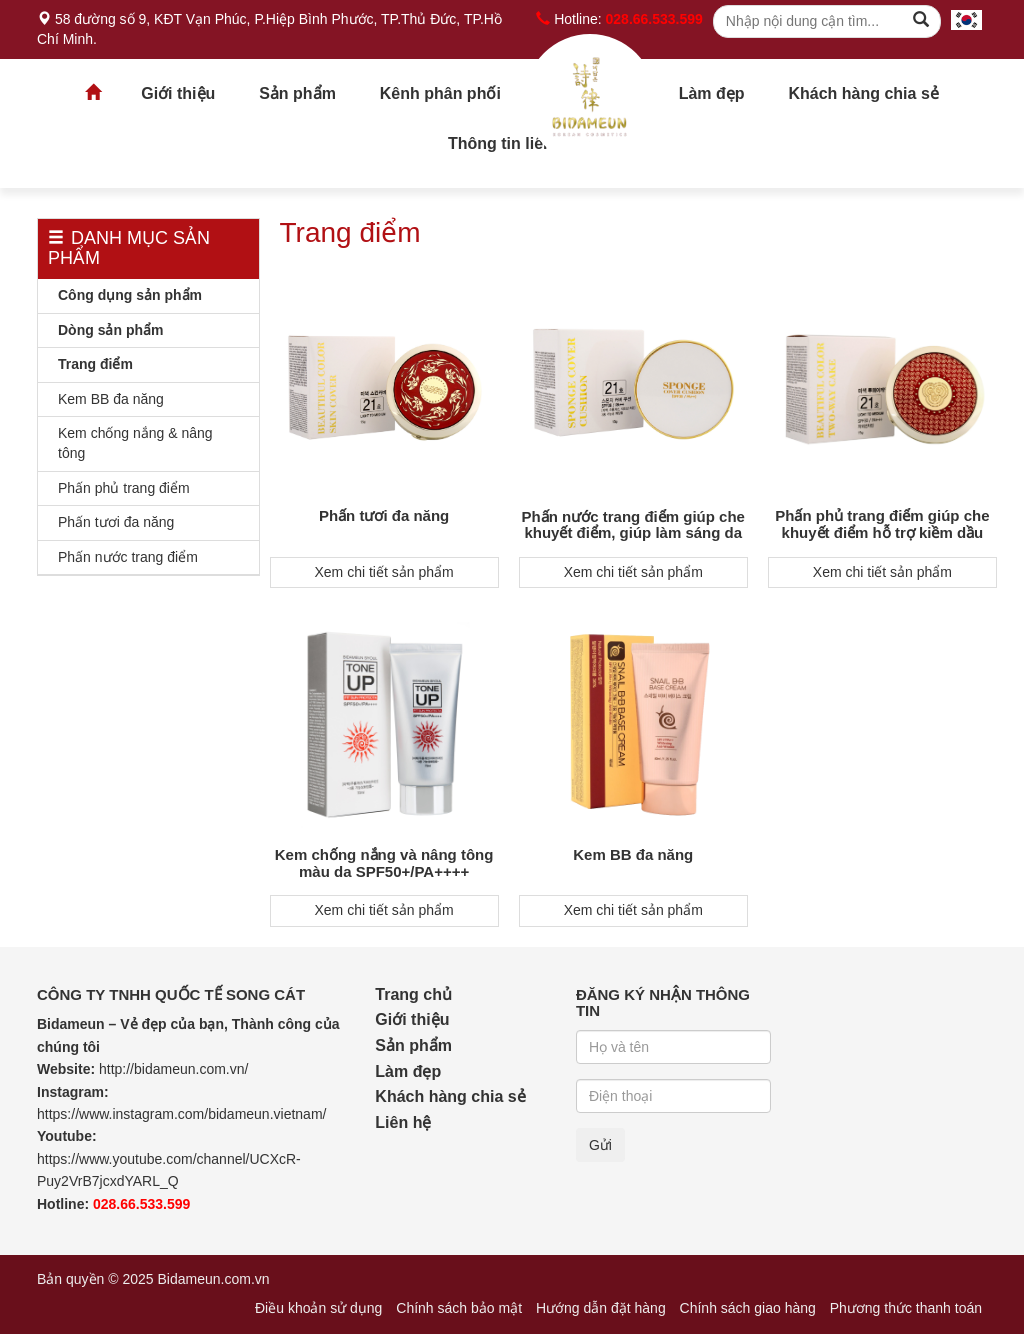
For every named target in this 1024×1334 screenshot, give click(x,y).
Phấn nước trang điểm (128, 557)
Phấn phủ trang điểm (124, 488)
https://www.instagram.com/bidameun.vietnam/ (181, 1114)
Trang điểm (95, 364)
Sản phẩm (297, 93)
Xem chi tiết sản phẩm (384, 572)
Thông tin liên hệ (512, 143)
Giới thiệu (178, 93)
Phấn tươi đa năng (116, 522)
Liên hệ (403, 1122)
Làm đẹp (712, 93)
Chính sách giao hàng (748, 1308)
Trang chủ (590, 99)
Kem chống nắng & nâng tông (135, 443)
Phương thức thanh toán (906, 1308)
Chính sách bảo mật (459, 1308)
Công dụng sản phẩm (130, 295)
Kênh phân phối (440, 93)
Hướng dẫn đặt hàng (601, 1308)
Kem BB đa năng (111, 399)
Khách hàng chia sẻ (863, 93)
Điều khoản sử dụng (318, 1308)
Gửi (600, 1145)
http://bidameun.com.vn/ (173, 1069)
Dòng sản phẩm (110, 330)
